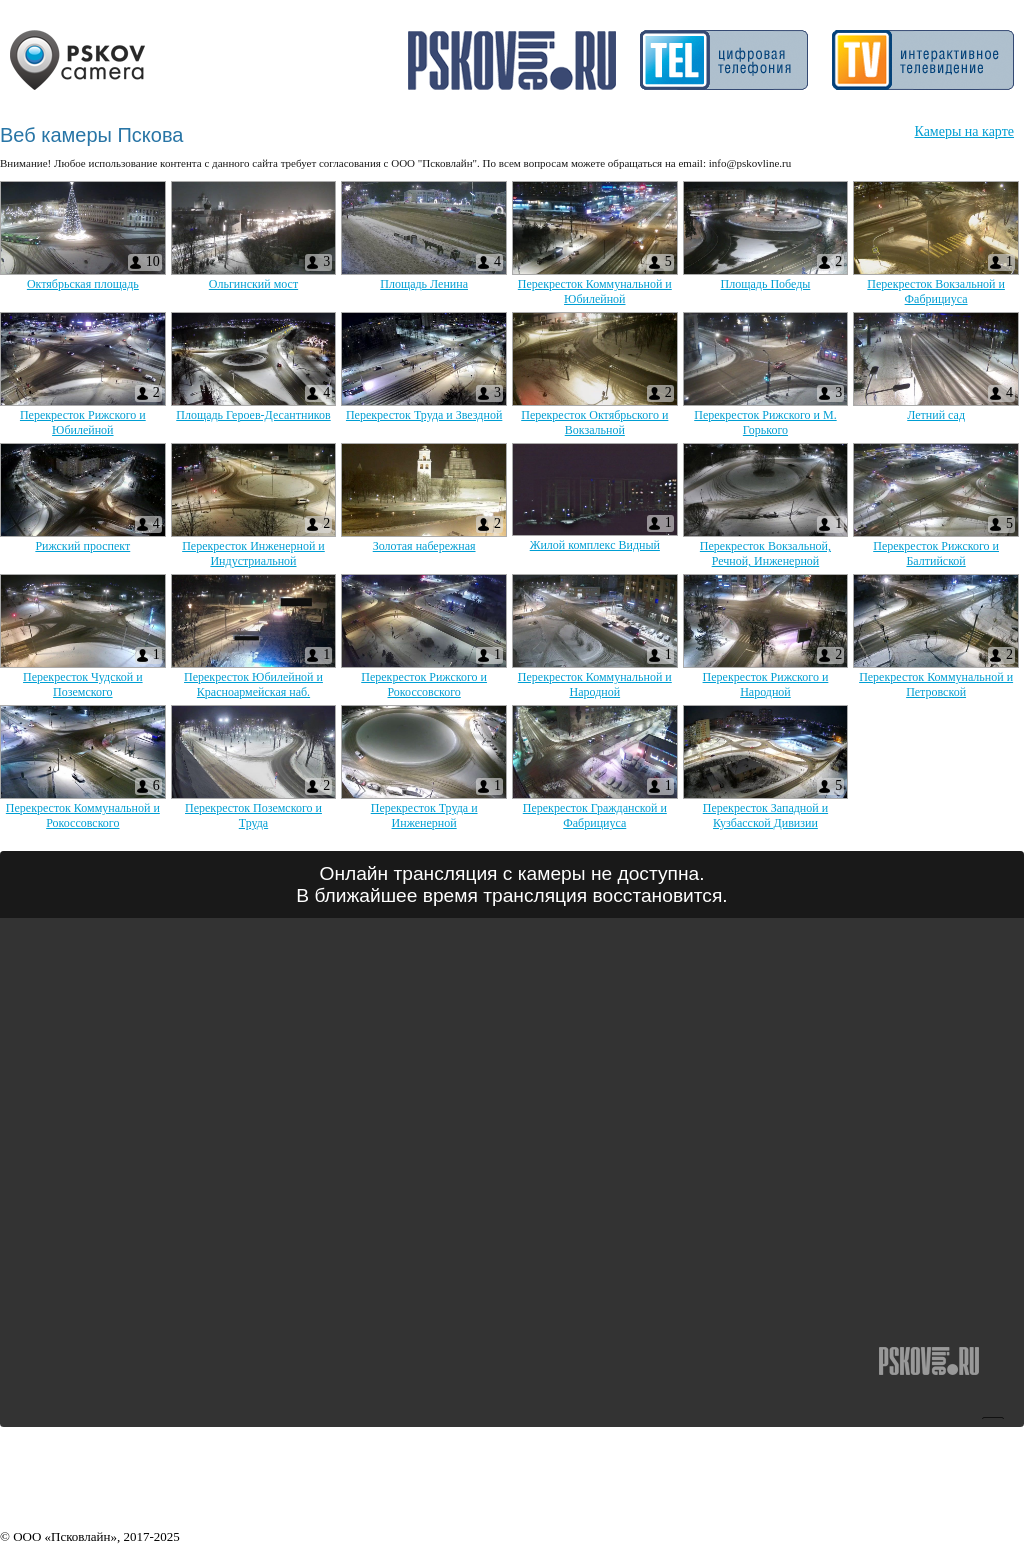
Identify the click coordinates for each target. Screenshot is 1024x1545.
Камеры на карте (964, 131)
